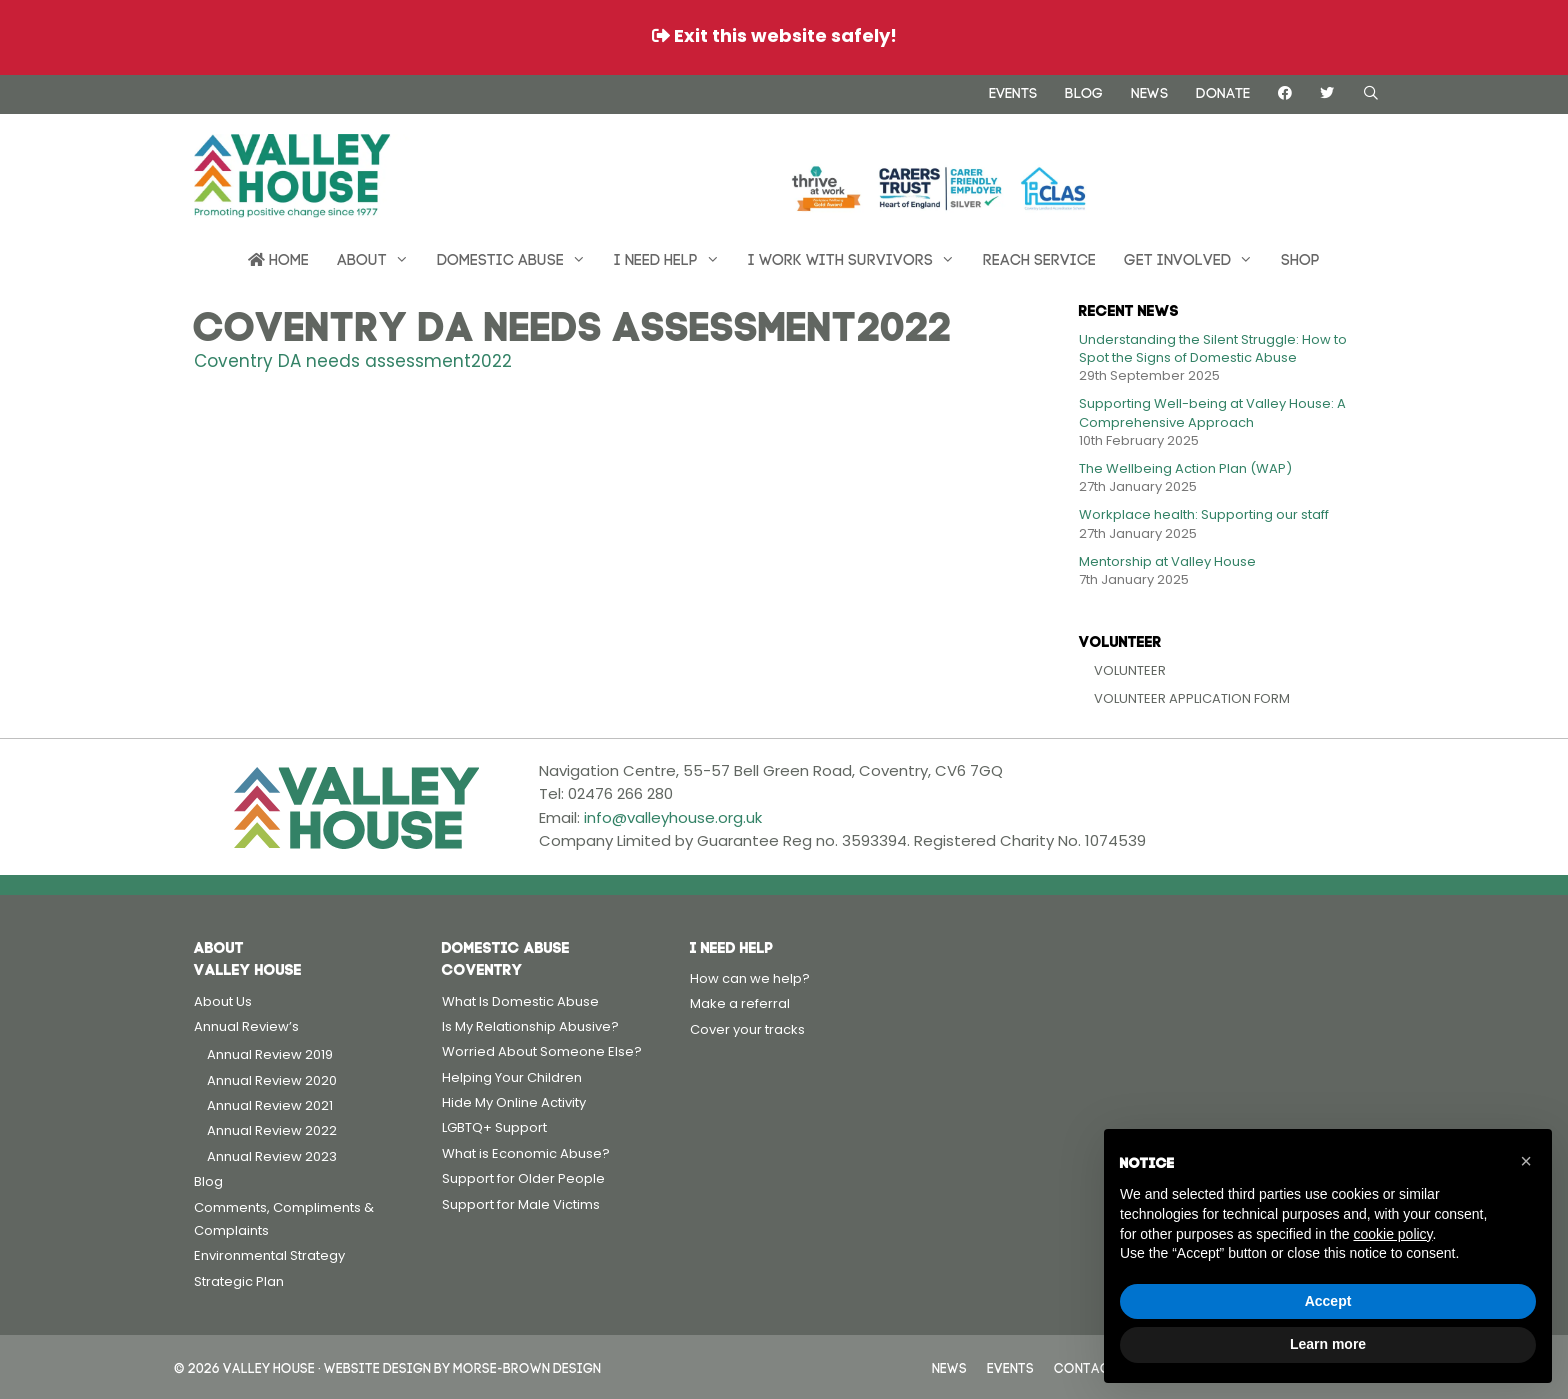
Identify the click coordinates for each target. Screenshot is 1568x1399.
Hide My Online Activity (514, 1102)
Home (278, 258)
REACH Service (1039, 257)
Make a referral (740, 1003)
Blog (1084, 91)
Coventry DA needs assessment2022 (353, 361)
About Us (223, 1001)
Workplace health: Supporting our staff (1204, 514)
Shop (1300, 257)
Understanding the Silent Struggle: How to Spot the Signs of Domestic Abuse (1213, 348)
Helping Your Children (512, 1077)
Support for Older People (523, 1178)
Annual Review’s (246, 1026)
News (1149, 91)
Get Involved (1195, 258)
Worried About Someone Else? (542, 1051)
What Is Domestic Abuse (520, 1001)
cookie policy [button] (1392, 1234)
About (380, 258)
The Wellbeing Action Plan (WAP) (1185, 468)
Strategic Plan (239, 1281)
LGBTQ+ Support (494, 1127)
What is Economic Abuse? (526, 1153)
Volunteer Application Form (1192, 698)
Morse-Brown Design (527, 1366)
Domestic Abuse (518, 258)
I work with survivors (858, 258)
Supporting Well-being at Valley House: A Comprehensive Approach (1212, 412)
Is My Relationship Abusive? (530, 1026)
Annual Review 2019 (270, 1054)
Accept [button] (1328, 1301)
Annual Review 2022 (272, 1130)
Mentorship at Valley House (1167, 561)
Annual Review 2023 (272, 1156)
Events (1013, 91)
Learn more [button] (1328, 1344)
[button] (1526, 1161)
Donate (1223, 91)
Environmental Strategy (269, 1255)
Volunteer (1130, 670)
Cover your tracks (747, 1029)
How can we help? (750, 978)
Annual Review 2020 (272, 1080)
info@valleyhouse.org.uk (673, 817)
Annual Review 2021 (270, 1105)
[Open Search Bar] (1371, 92)
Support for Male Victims (521, 1204)
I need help (674, 258)
